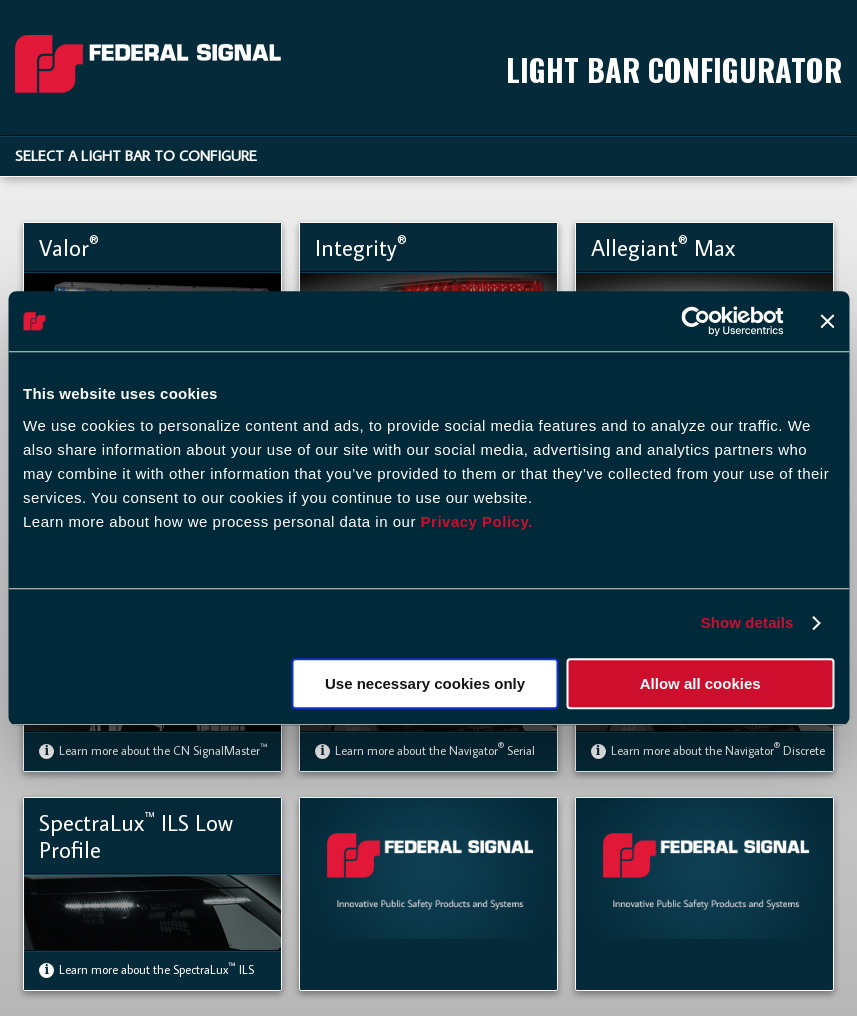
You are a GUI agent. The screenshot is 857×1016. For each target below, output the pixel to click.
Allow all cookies (700, 683)
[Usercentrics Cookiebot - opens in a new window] (695, 321)
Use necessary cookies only (425, 683)
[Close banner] (827, 321)
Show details (747, 622)
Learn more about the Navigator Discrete (708, 750)
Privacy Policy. (477, 521)
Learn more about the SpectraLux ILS (146, 969)
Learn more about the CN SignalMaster (153, 750)
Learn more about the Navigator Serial (425, 750)
